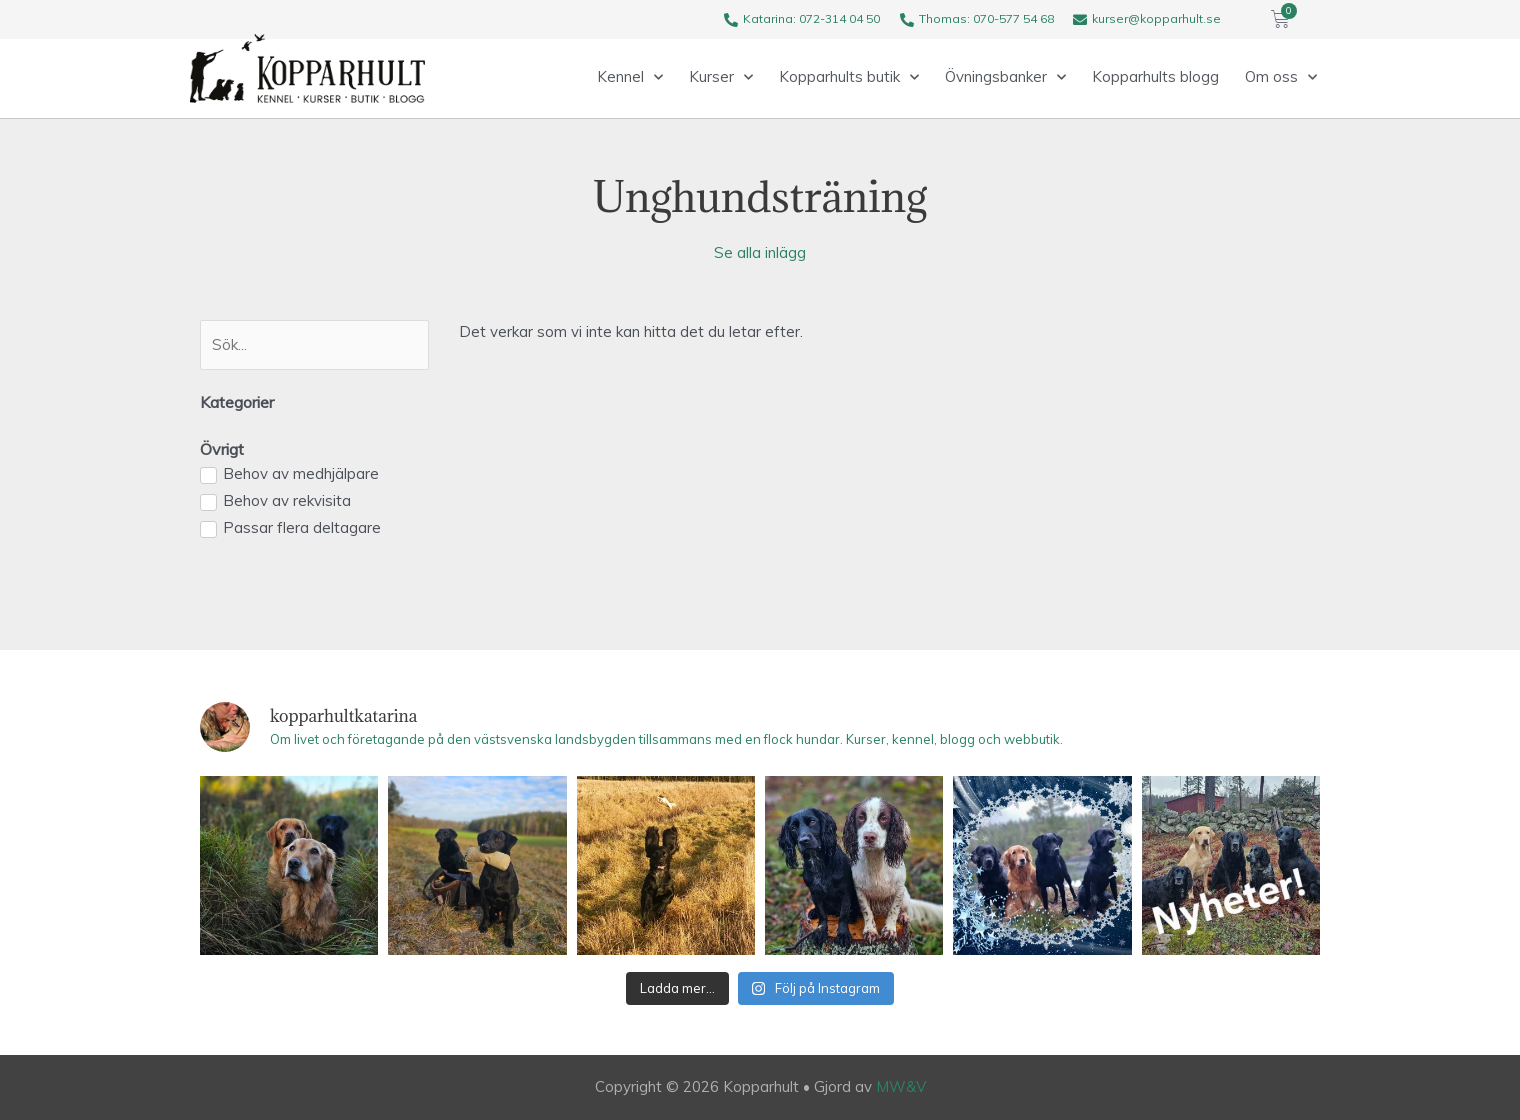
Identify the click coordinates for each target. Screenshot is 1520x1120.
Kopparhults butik (849, 77)
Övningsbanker (1005, 77)
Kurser (721, 77)
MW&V (901, 1086)
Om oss (1281, 77)
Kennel (630, 77)
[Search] (314, 344)
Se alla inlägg (760, 252)
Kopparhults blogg (1155, 76)
